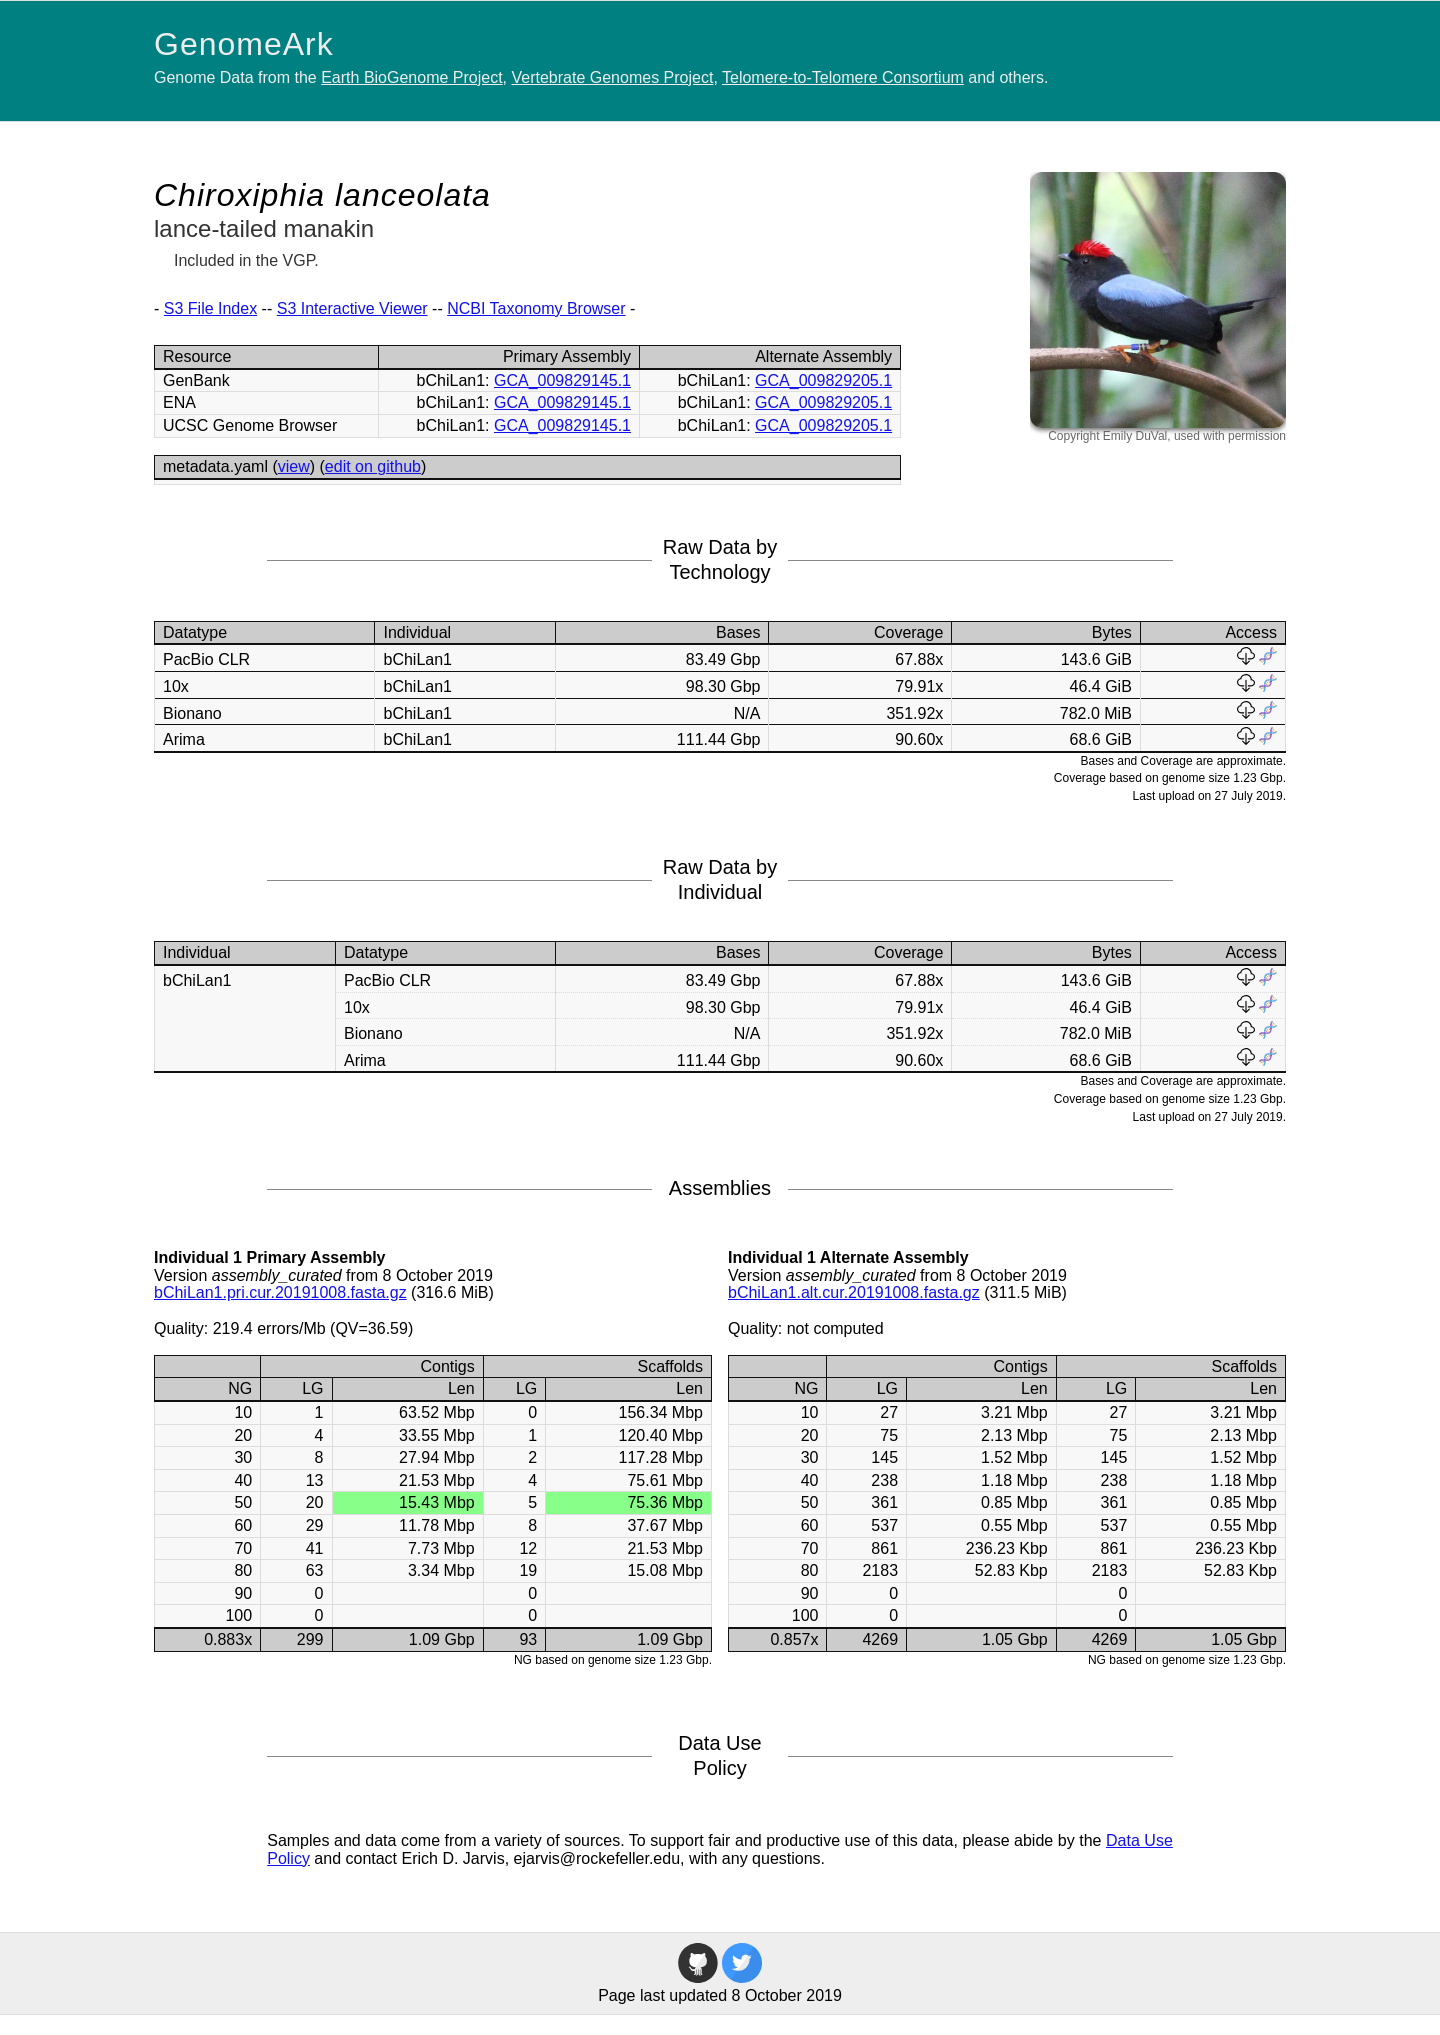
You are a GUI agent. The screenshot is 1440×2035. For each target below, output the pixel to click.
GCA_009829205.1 (823, 380)
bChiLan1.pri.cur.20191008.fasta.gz (280, 1292)
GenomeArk (244, 44)
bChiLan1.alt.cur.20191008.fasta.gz (854, 1292)
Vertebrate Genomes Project (613, 77)
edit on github (373, 466)
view (294, 466)
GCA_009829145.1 (562, 380)
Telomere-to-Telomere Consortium (843, 77)
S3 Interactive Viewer (352, 308)
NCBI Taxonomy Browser (536, 308)
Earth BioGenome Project (411, 77)
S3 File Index (210, 308)
